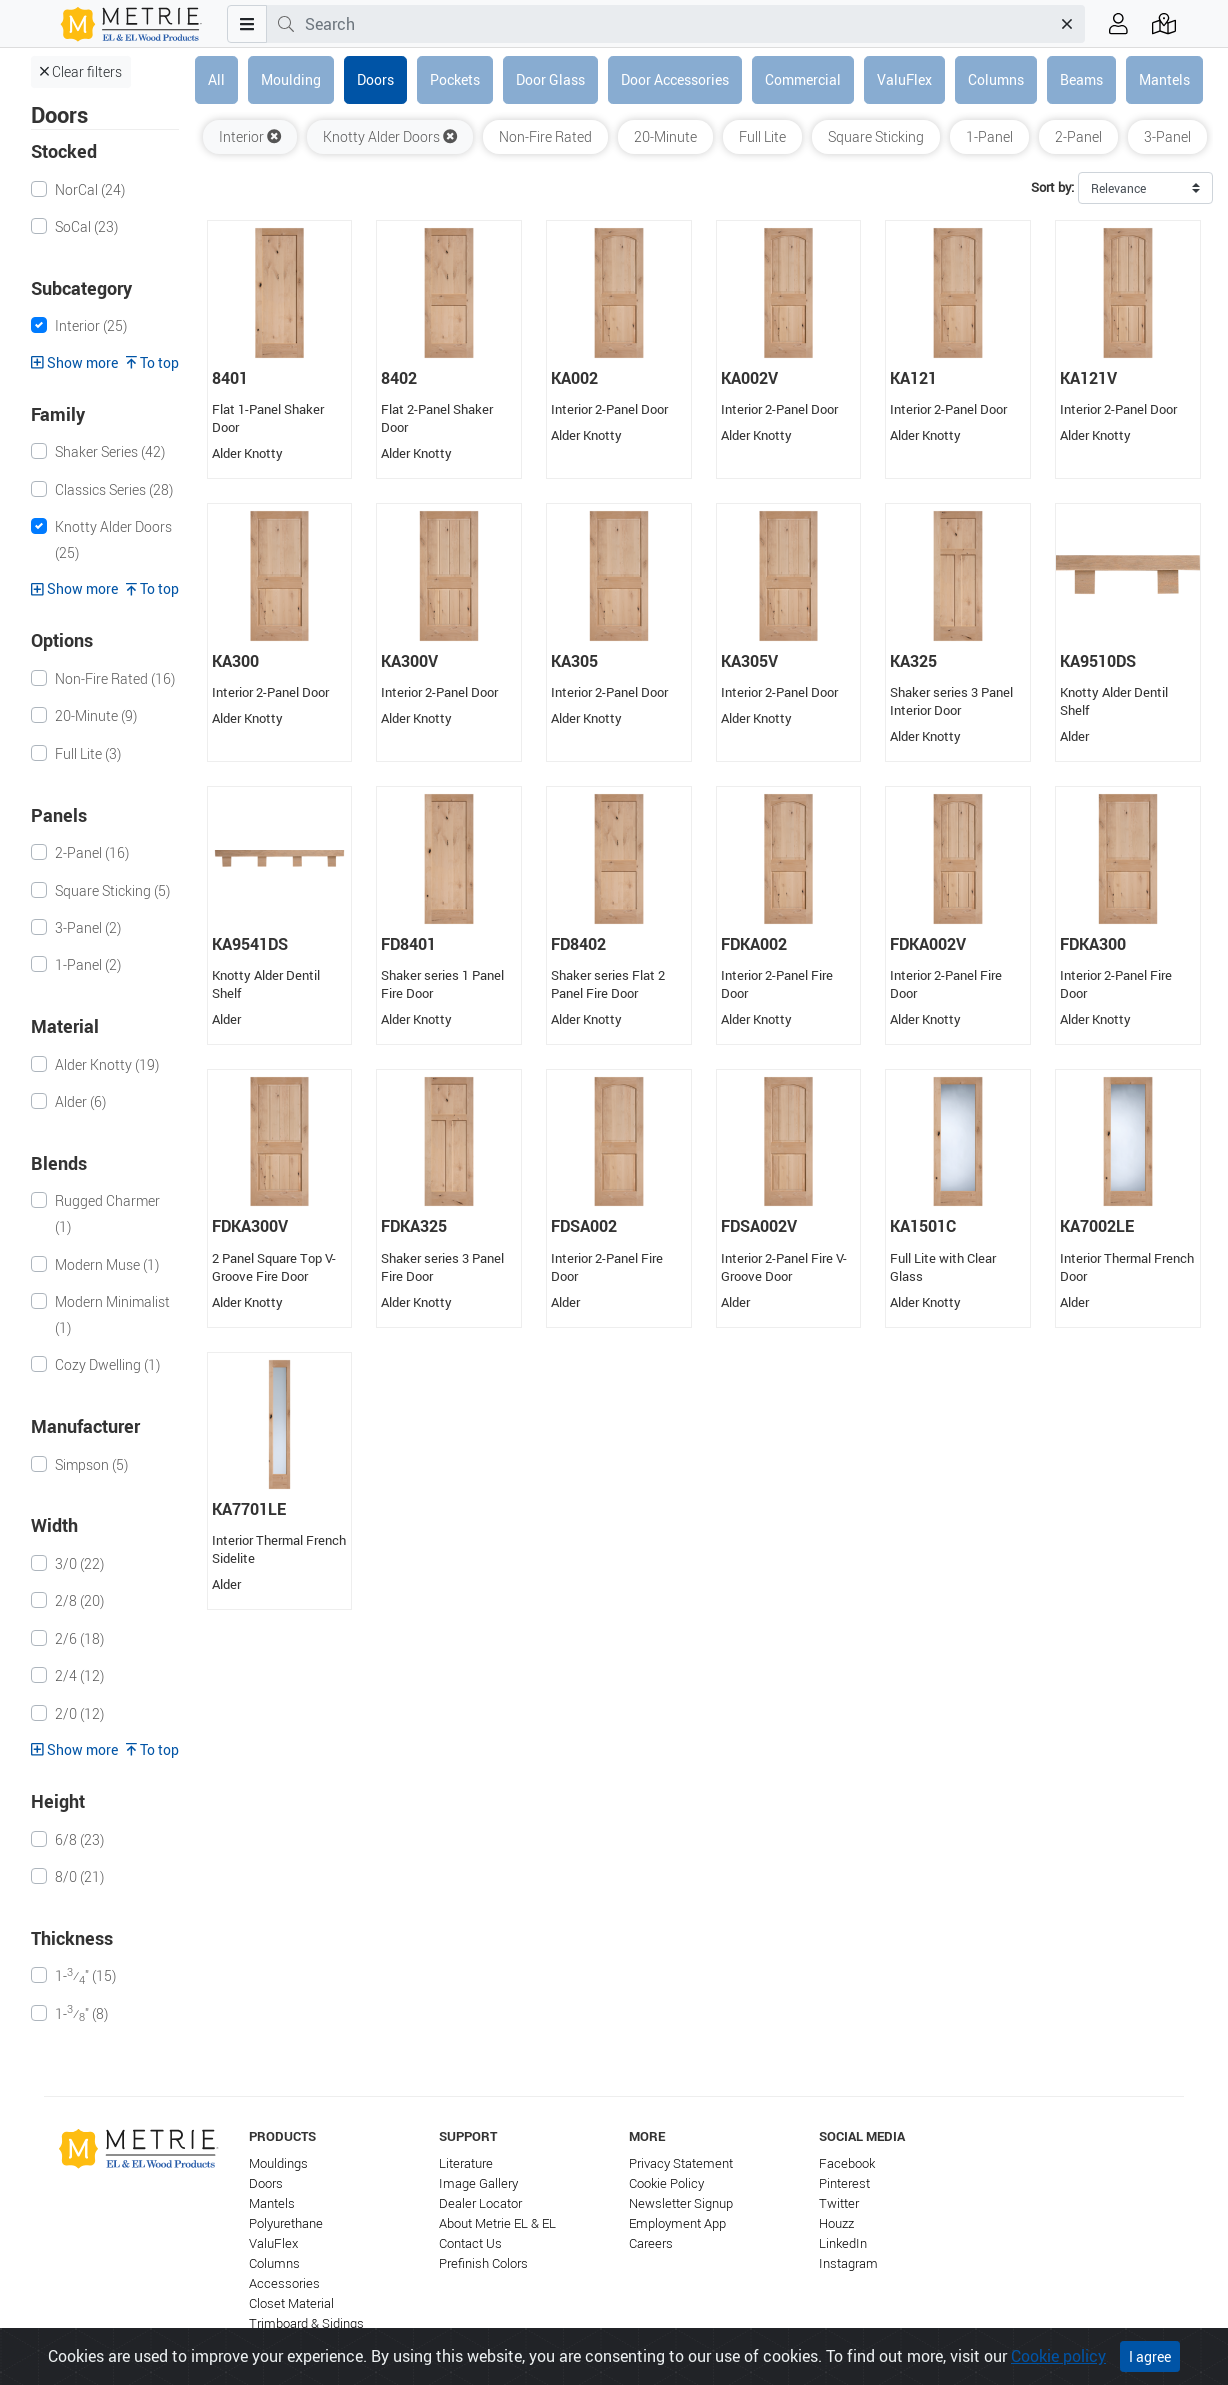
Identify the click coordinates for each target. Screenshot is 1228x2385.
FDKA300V (250, 1226)
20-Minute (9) (96, 715)
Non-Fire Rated (545, 136)
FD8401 (408, 944)
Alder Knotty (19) (107, 1064)
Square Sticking (876, 136)
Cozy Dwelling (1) (107, 1364)
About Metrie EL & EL (497, 2223)
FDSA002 (584, 1226)
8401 (230, 378)
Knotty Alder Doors (390, 136)
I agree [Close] (1150, 2367)
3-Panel (1167, 136)
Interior (250, 136)
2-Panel (1078, 136)
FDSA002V (759, 1226)
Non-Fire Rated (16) (115, 678)
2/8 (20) (79, 1600)
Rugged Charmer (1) (107, 1213)
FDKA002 (754, 944)
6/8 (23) (79, 1839)
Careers (651, 2243)
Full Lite (762, 136)
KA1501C (923, 1226)
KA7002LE (1097, 1226)
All (216, 79)
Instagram (848, 2263)
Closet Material (291, 2303)
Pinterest (844, 2183)
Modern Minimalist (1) (112, 1314)
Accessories (284, 2283)
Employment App (677, 2223)
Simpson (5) (91, 1464)
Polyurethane (286, 2223)
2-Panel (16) (92, 852)
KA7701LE (249, 1509)
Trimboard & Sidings (306, 2323)
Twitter (839, 2203)
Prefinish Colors (483, 2263)
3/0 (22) (79, 1563)
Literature (466, 2163)
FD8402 (578, 944)
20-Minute (665, 136)
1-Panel (989, 136)
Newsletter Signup (681, 2203)
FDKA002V (928, 944)
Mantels (1164, 79)
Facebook (847, 2163)
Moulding (291, 79)
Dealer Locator (480, 2203)
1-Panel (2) (88, 964)
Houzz (836, 2223)
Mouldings (278, 2163)
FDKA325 (414, 1226)
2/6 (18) (79, 1638)
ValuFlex (904, 79)
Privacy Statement (681, 2163)
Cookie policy (1058, 2367)
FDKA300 (1093, 944)
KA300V (409, 661)
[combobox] (677, 24)
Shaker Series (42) (110, 451)
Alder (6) (80, 1101)
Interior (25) (91, 325)
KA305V (749, 661)
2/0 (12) (79, 1713)
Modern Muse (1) (107, 1264)
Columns (996, 79)
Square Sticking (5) (112, 890)
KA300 (235, 661)
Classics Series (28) (114, 489)
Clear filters (81, 71)
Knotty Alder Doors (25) (113, 539)
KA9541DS (250, 944)
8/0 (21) (79, 1876)
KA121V (1088, 378)
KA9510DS (1098, 661)
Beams (1081, 79)
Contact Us (470, 2243)
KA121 (913, 378)
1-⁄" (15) (85, 1976)
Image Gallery (478, 2183)
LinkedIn (843, 2243)
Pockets (455, 79)
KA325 (913, 661)
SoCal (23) (86, 226)
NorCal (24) (90, 189)
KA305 (574, 661)
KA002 (574, 378)
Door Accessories (675, 79)
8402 (399, 378)
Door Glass (550, 79)
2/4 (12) (79, 1675)
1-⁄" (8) (81, 2013)
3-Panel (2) (88, 927)
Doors (375, 79)
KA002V (749, 378)
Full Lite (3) (88, 753)
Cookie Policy (666, 2183)
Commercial (803, 79)
